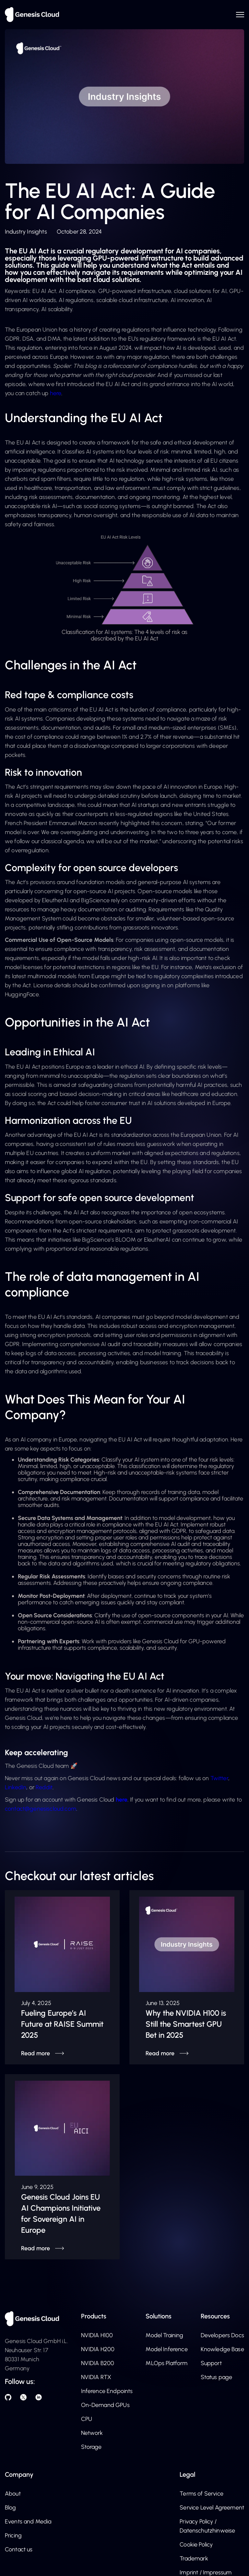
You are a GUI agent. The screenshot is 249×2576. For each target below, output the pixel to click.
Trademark (194, 2558)
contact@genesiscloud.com (40, 1808)
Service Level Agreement (212, 2507)
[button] (237, 14)
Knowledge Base (222, 2349)
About (13, 2493)
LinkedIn (15, 1787)
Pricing (13, 2535)
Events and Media (28, 2521)
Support (211, 2363)
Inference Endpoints (107, 2391)
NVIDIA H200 (98, 2349)
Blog (10, 2507)
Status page (216, 2377)
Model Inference (166, 2349)
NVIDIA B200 (97, 2363)
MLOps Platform (166, 2363)
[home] (32, 14)
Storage (91, 2446)
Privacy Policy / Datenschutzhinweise (207, 2526)
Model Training (164, 2335)
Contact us (19, 2549)
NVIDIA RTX (96, 2377)
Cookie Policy (196, 2544)
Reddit (44, 1787)
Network (92, 2432)
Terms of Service (201, 2493)
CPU (86, 2419)
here (56, 393)
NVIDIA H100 (97, 2335)
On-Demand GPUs (105, 2405)
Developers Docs (222, 2335)
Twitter (219, 1778)
